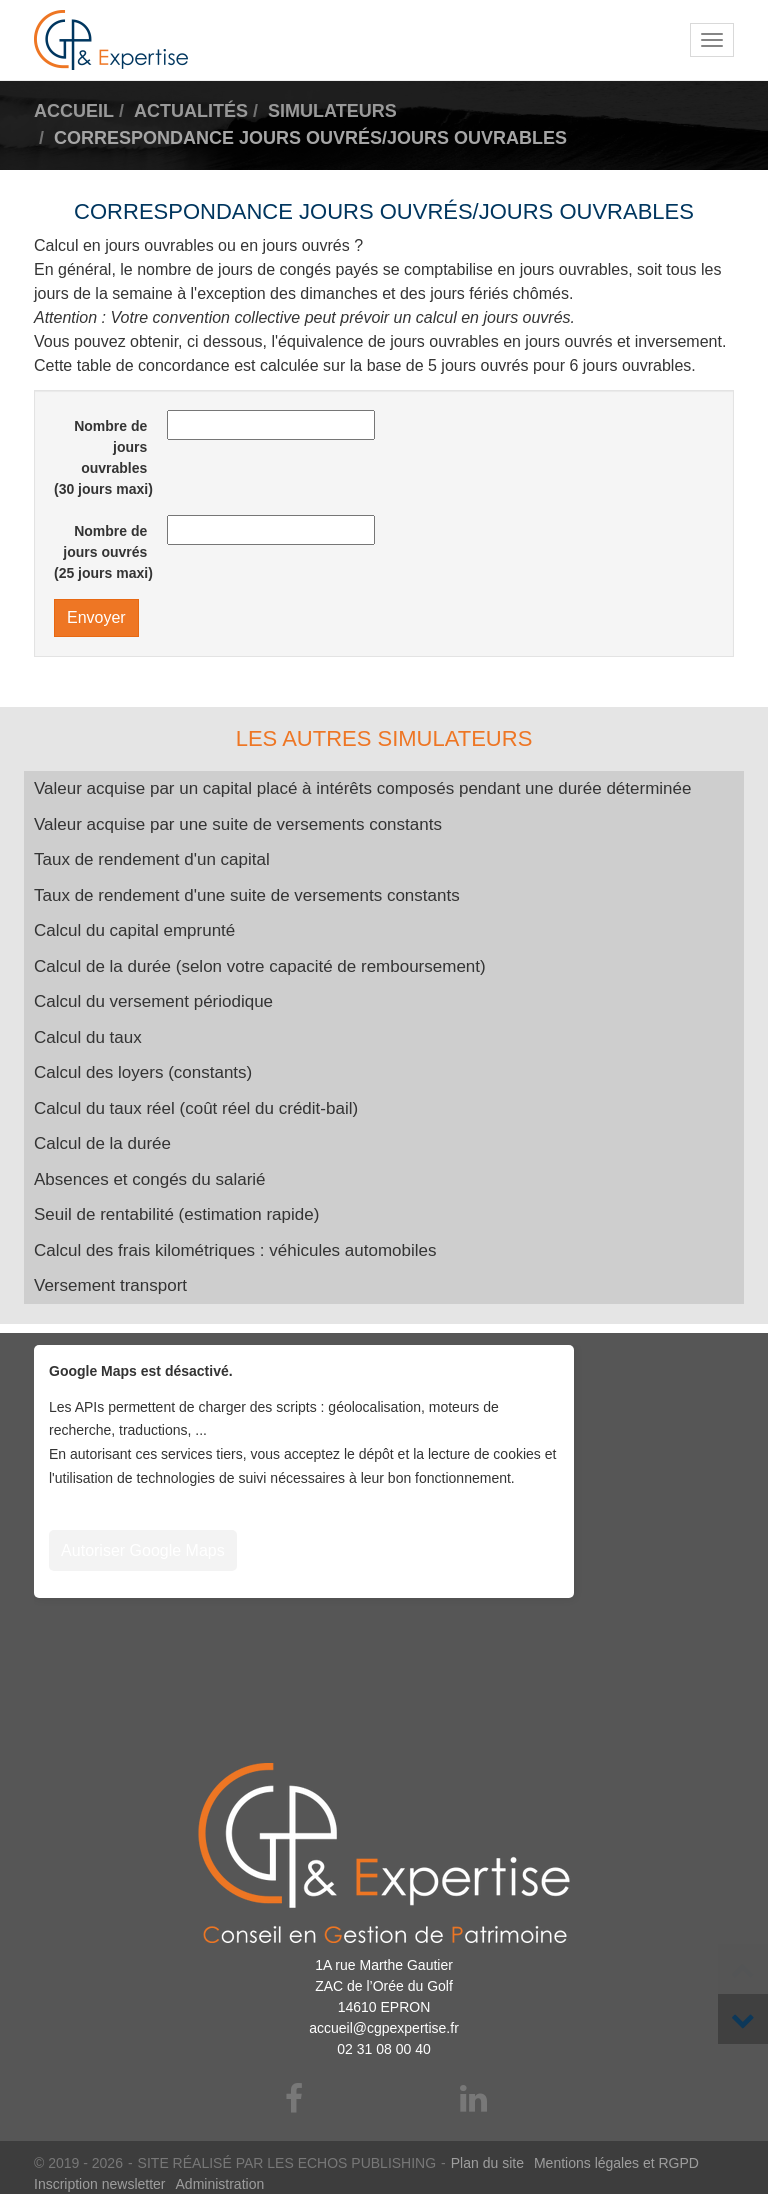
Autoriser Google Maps (143, 1550)
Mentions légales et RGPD (616, 2163)
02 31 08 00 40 (383, 2049)
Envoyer (96, 617)
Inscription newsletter (100, 2184)
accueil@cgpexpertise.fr (384, 2028)
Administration (220, 2184)
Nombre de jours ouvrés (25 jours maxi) (103, 552)
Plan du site (487, 2163)
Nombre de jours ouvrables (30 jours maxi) (103, 457)
